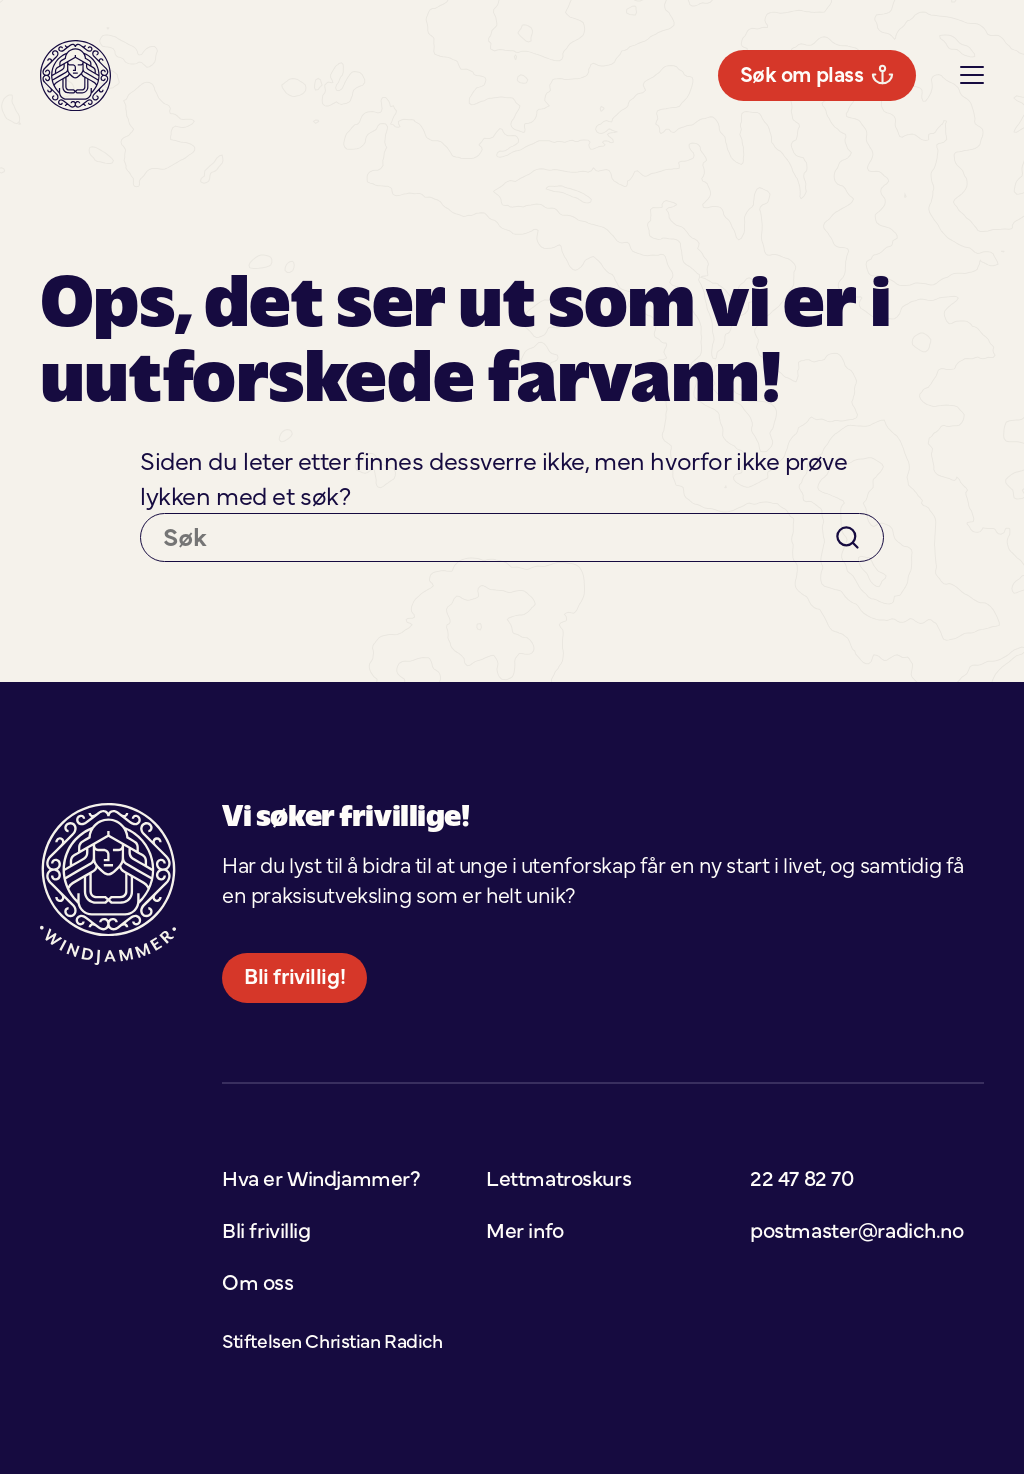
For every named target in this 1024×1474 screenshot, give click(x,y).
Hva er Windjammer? (433, 75)
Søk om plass (124, 177)
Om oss (257, 1376)
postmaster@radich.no (856, 1323)
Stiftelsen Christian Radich (332, 1434)
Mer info (617, 75)
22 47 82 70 (801, 1271)
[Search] (847, 631)
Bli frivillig (938, 75)
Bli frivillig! (294, 1070)
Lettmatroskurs (775, 75)
